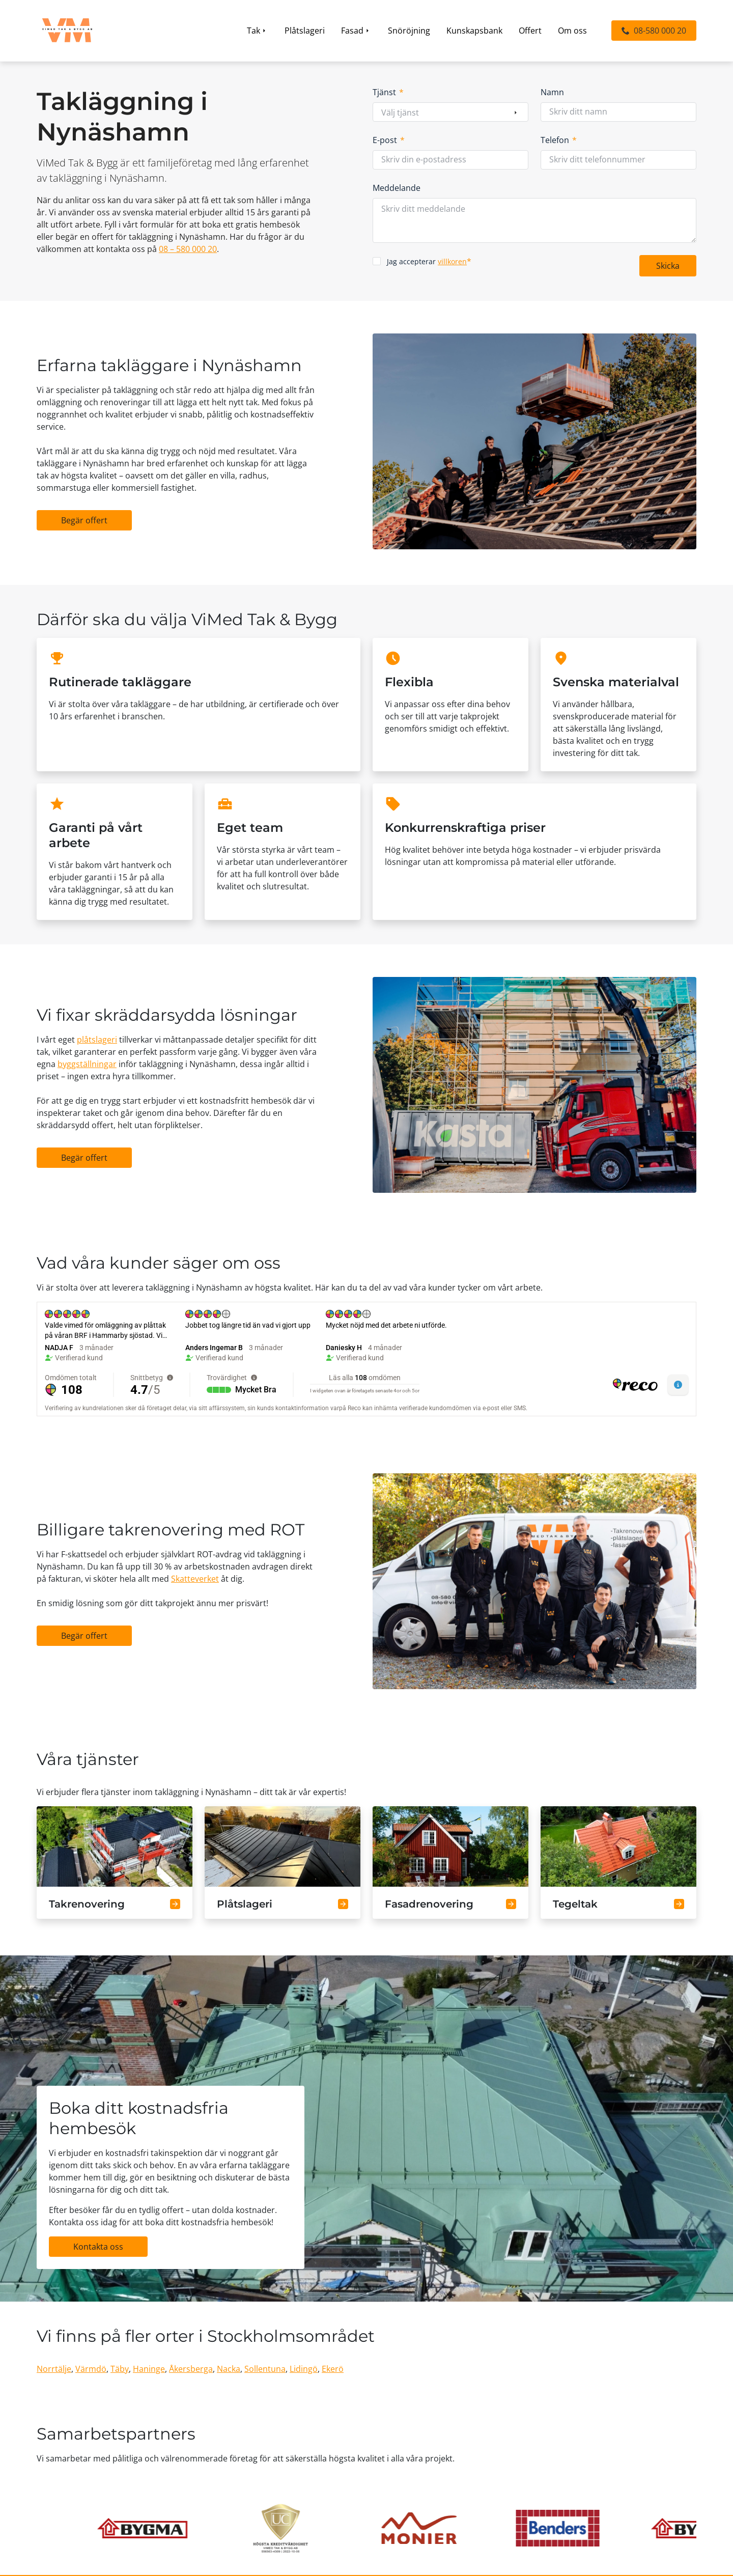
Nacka (228, 2368)
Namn (552, 92)
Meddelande (396, 187)
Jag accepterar (429, 261)
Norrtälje (54, 2368)
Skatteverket (195, 1578)
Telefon (559, 140)
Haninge (149, 2368)
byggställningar (87, 1064)
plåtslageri (97, 1039)
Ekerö (333, 2368)
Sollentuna (265, 2368)
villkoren (452, 261)
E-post (389, 140)
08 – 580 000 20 (188, 249)
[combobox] (450, 112)
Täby (119, 2368)
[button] (653, 30)
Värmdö (90, 2368)
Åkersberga (191, 2368)
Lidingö (304, 2368)
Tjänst (388, 92)
